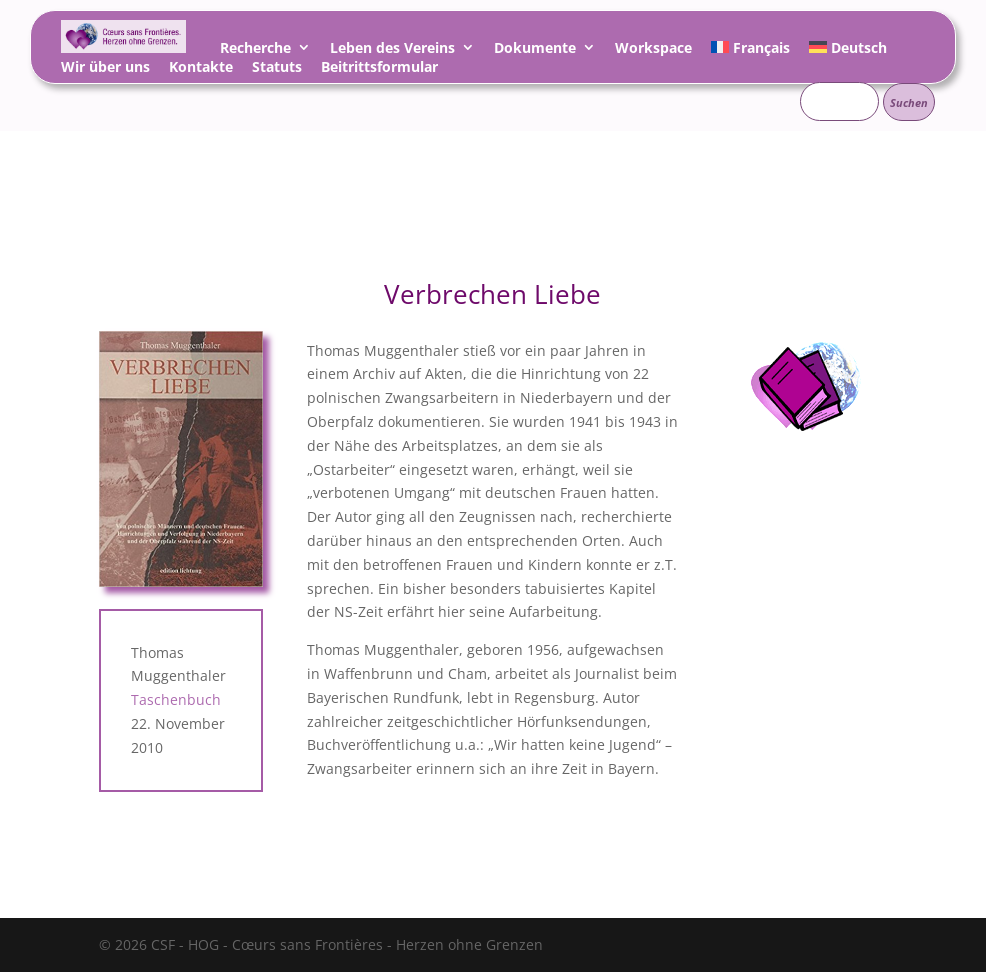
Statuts (277, 69)
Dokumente (535, 50)
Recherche (255, 50)
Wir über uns (105, 69)
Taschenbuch (176, 699)
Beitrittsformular (379, 69)
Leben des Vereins (392, 50)
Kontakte (201, 69)
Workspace (653, 50)
